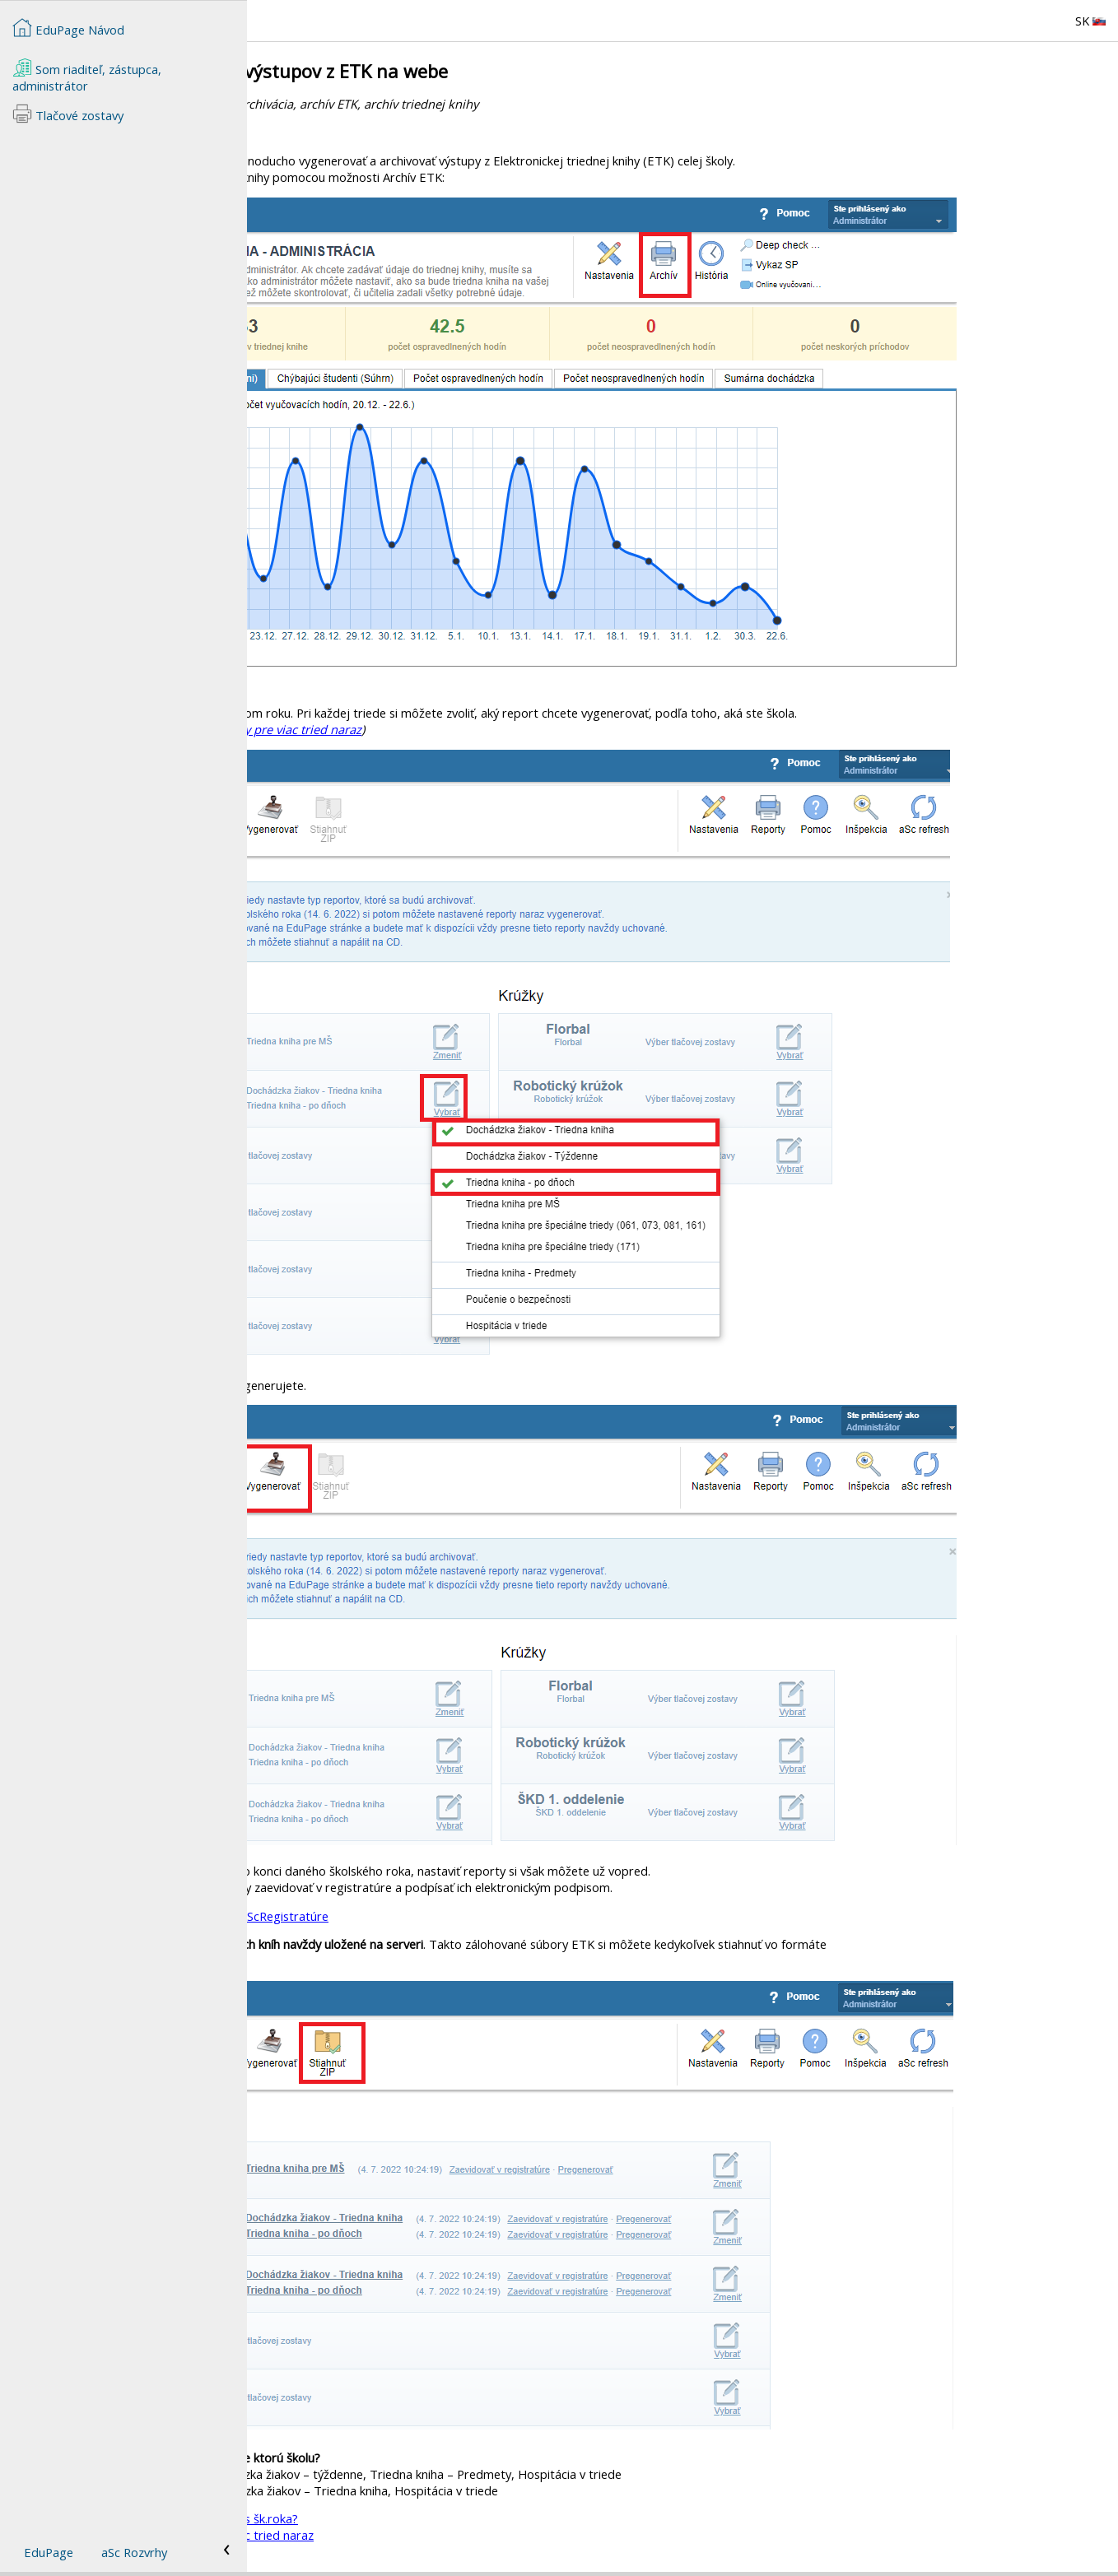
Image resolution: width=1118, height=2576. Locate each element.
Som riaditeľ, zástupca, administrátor (86, 76)
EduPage (48, 2552)
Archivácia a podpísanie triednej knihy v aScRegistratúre (423, 1916)
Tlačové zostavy (67, 113)
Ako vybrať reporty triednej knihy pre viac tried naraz (460, 729)
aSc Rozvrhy (134, 2552)
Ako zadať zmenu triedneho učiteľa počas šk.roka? (408, 2518)
